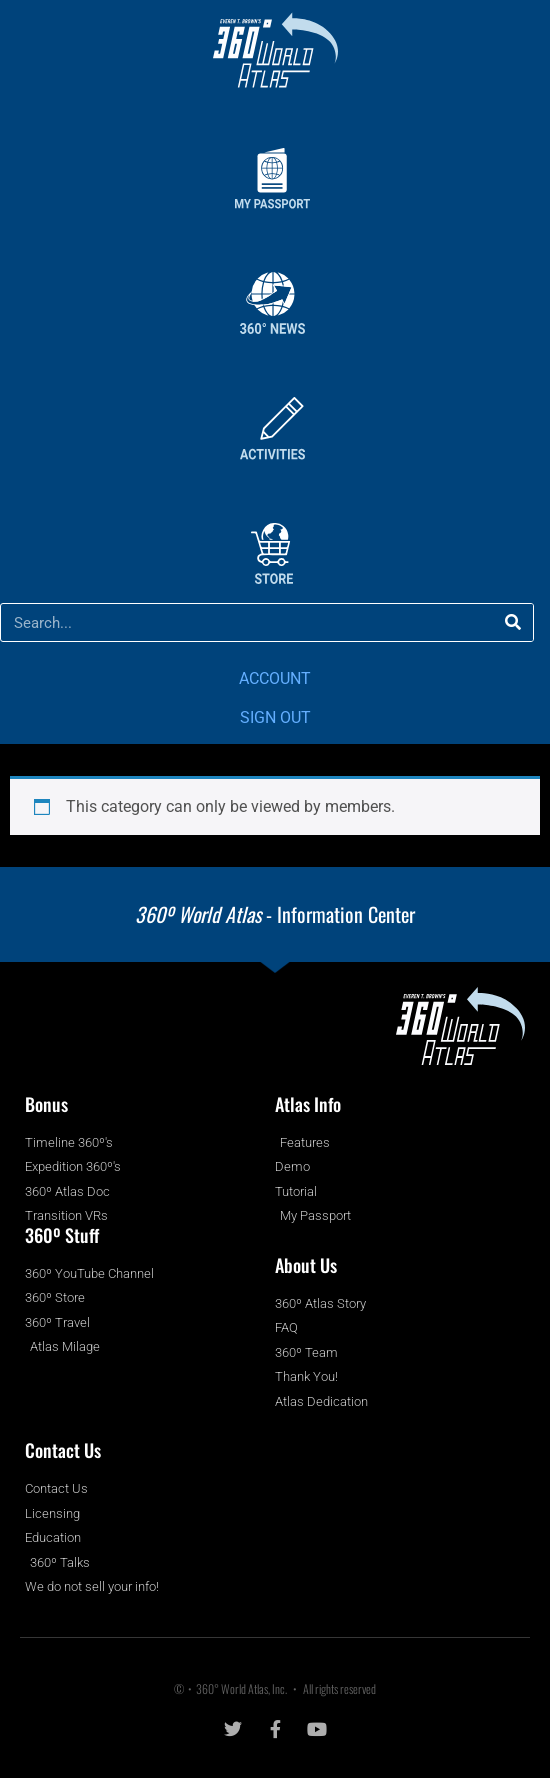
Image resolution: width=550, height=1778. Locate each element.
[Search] (513, 622)
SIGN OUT (275, 717)
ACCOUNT (275, 678)
